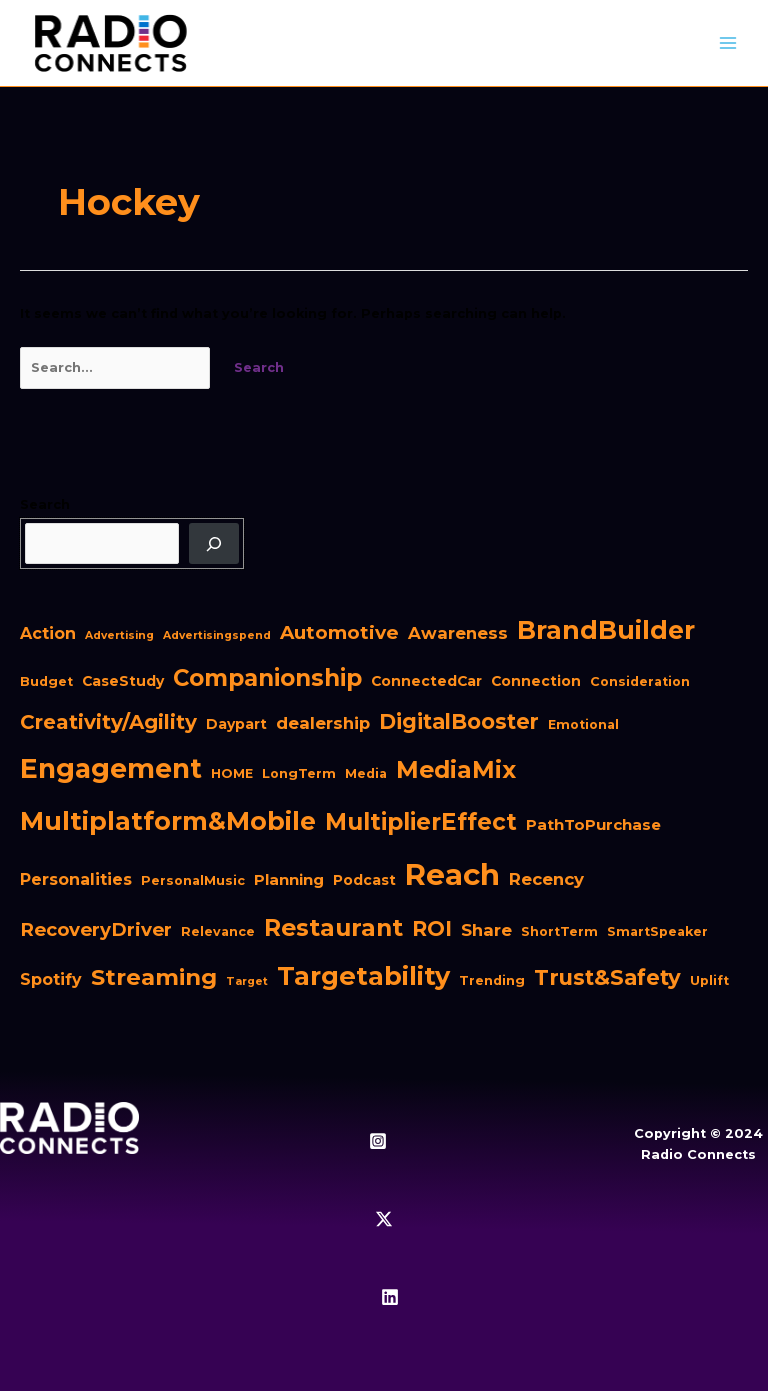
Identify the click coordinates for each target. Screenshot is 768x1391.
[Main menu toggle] (728, 43)
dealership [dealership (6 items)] (323, 723)
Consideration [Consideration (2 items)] (640, 681)
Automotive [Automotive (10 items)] (339, 632)
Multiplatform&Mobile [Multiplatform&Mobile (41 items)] (168, 821)
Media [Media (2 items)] (366, 773)
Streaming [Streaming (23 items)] (154, 977)
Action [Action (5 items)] (48, 633)
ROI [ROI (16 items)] (432, 928)
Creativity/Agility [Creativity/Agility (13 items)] (108, 722)
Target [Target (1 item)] (247, 981)
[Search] (214, 544)
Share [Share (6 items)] (486, 930)
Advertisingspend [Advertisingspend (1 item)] (217, 635)
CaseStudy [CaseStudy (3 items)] (123, 681)
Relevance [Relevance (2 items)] (218, 931)
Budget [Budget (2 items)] (46, 681)
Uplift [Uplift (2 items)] (709, 980)
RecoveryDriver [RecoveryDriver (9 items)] (96, 929)
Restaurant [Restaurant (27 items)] (333, 927)
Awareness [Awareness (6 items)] (458, 633)
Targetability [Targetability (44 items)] (363, 975)
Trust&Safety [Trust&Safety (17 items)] (607, 977)
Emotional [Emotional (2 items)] (583, 724)
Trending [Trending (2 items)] (492, 980)
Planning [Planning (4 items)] (289, 879)
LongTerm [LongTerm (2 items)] (299, 773)
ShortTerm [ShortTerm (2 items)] (559, 931)
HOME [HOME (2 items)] (232, 773)
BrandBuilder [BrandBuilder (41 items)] (606, 630)
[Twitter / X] (384, 1219)
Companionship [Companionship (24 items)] (267, 678)
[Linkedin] (390, 1297)
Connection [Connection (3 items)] (536, 681)
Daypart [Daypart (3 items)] (236, 724)
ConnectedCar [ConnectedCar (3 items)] (426, 681)
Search (45, 504)
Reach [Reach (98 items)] (452, 874)
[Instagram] (378, 1141)
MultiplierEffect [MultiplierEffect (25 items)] (421, 822)
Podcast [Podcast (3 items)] (364, 880)
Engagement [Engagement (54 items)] (111, 768)
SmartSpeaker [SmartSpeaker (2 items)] (657, 931)
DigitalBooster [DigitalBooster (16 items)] (459, 721)
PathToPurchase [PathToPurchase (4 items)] (593, 824)
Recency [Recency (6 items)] (546, 879)
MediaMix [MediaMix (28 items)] (456, 769)
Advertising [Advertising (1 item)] (119, 635)
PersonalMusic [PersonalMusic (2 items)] (193, 880)
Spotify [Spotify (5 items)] (51, 979)
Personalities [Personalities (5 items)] (76, 879)
